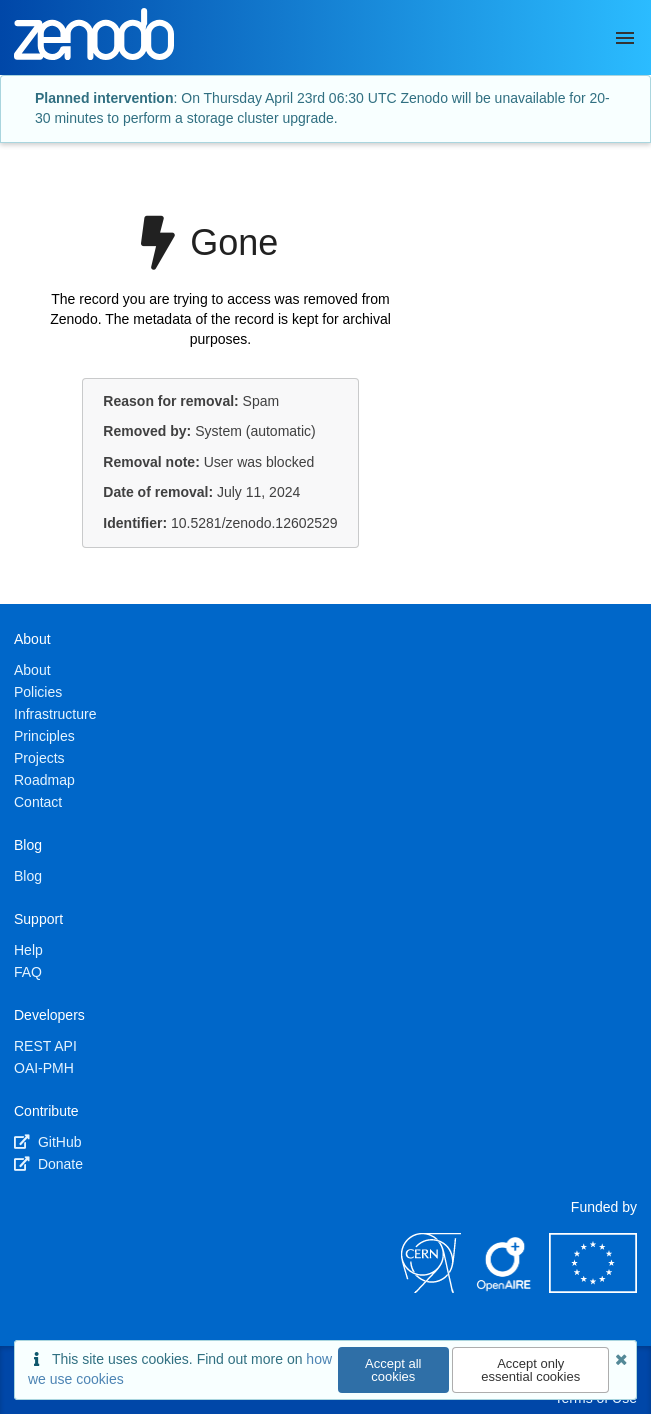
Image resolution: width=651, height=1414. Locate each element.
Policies (38, 692)
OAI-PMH (44, 1068)
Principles (44, 736)
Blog (28, 876)
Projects (39, 758)
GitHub (47, 1142)
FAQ (28, 972)
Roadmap (44, 780)
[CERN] (431, 1288)
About (32, 670)
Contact (38, 802)
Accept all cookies (393, 1370)
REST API (45, 1046)
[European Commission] (593, 1288)
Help (28, 950)
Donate (48, 1164)
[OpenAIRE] (505, 1288)
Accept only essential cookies (530, 1370)
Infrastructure (55, 714)
